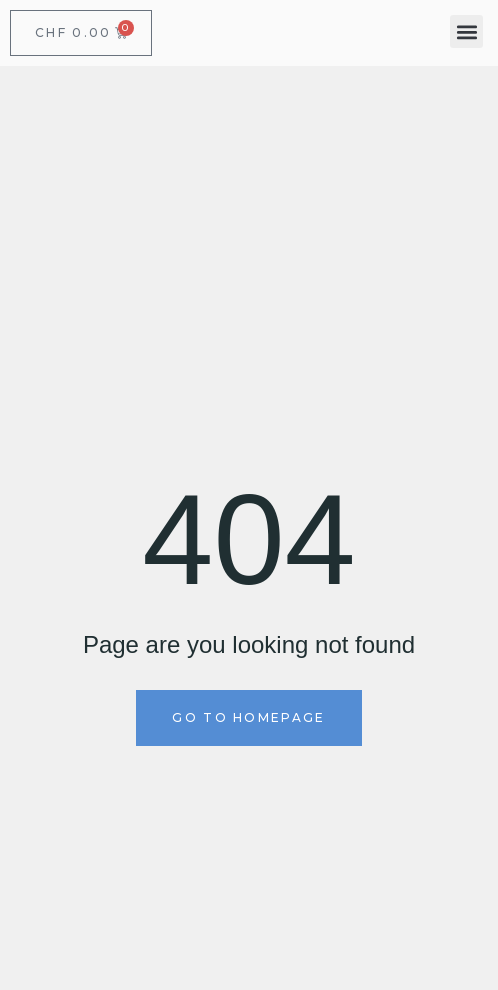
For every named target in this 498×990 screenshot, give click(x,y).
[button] (466, 31)
